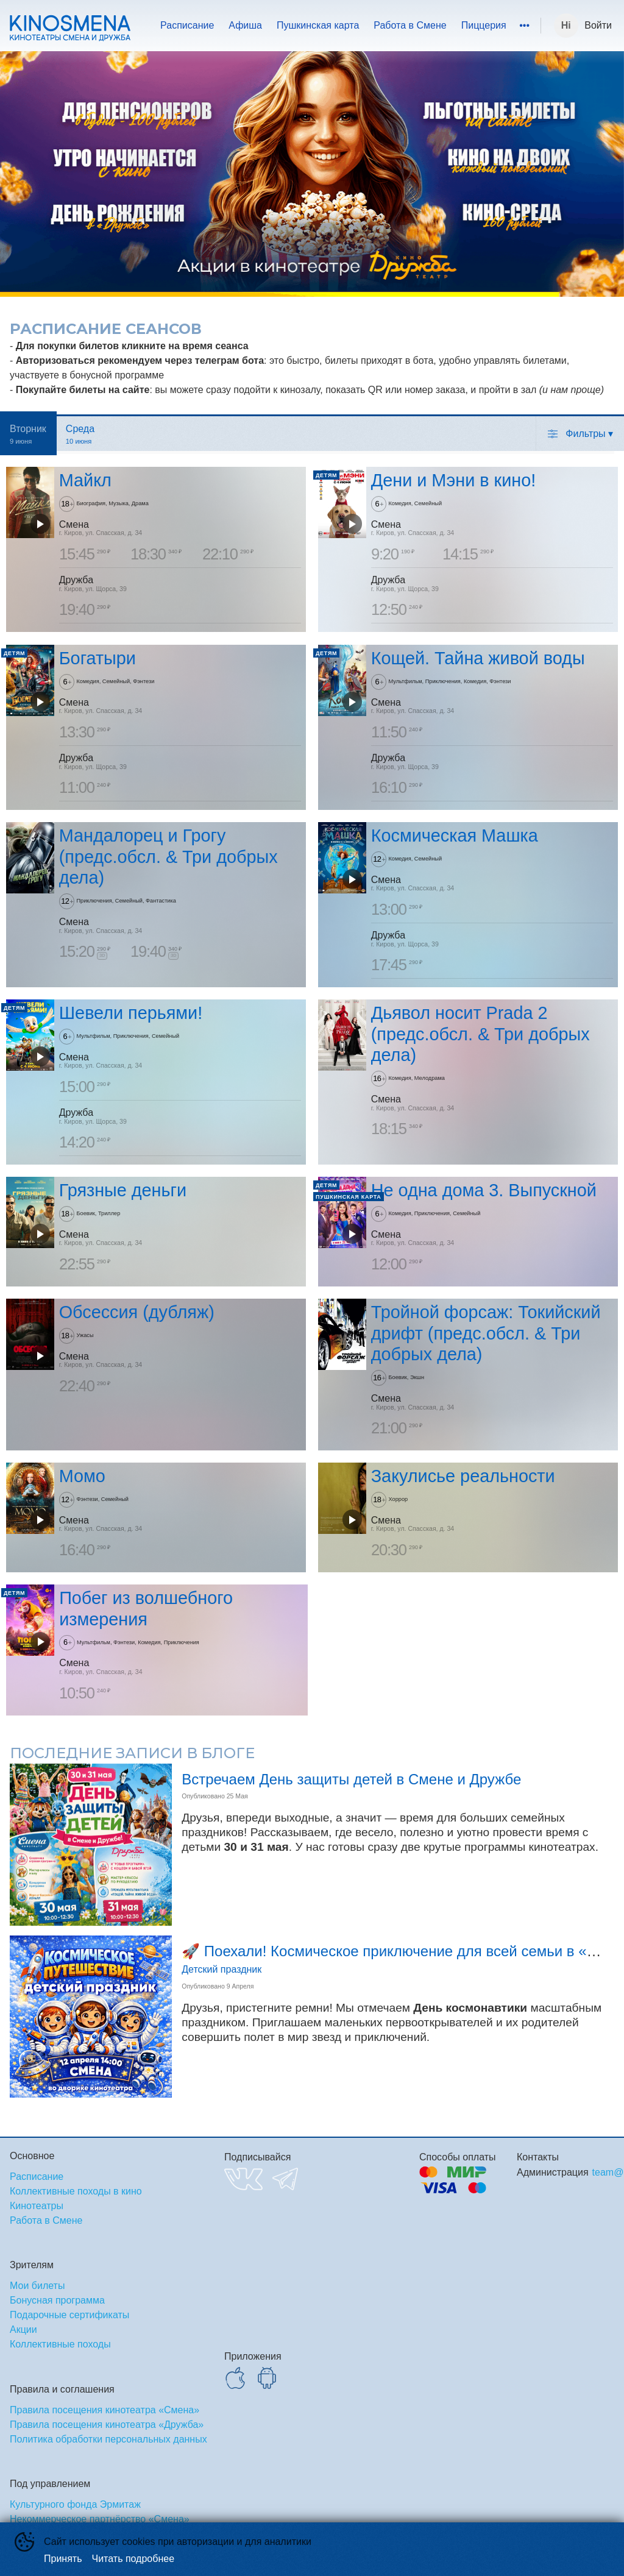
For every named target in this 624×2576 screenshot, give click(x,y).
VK (243, 2179)
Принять (63, 2558)
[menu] (338, 26)
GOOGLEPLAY (267, 2378)
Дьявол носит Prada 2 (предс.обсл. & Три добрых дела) (480, 1034)
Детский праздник (221, 1969)
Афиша (245, 25)
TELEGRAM (285, 2179)
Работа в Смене (410, 25)
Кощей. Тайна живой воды (478, 658)
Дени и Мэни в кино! (453, 481)
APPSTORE (235, 2378)
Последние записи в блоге (132, 1753)
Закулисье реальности (463, 1476)
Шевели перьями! (130, 1013)
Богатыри (97, 658)
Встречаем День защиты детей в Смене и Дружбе (351, 1779)
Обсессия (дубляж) (136, 1312)
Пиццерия (483, 25)
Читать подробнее (133, 2558)
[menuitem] (187, 26)
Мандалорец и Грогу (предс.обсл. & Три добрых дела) (168, 856)
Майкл (85, 481)
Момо (82, 1476)
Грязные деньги (122, 1190)
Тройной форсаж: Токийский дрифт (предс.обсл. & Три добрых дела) (486, 1333)
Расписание (187, 25)
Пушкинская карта (318, 25)
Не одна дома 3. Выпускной (484, 1190)
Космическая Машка (454, 835)
